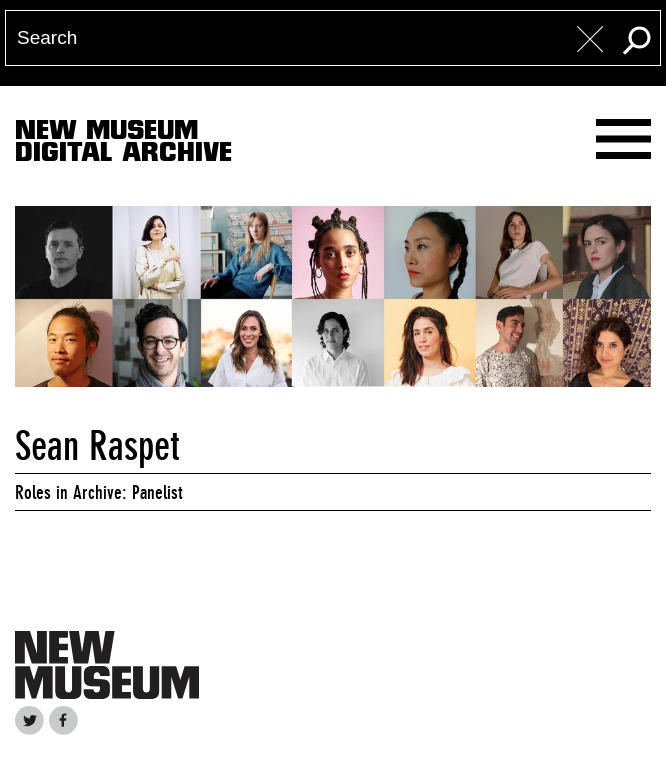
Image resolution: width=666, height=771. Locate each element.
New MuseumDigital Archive (123, 145)
